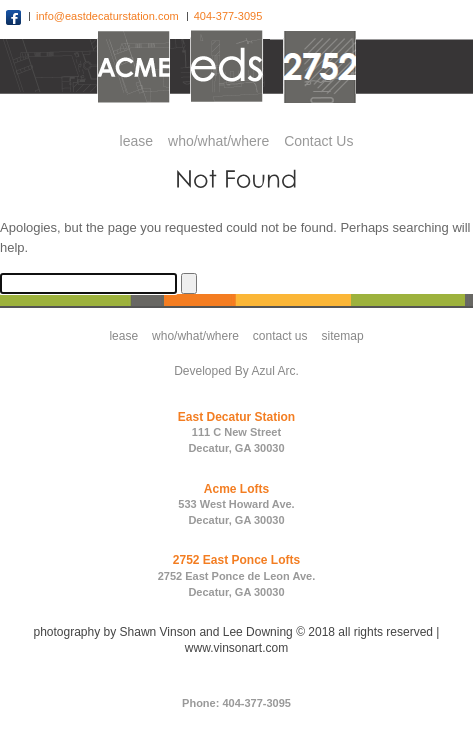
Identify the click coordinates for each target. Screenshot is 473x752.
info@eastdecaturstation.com (109, 16)
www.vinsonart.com (236, 648)
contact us (280, 336)
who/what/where (218, 141)
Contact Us (318, 141)
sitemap (343, 336)
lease (136, 141)
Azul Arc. (275, 371)
